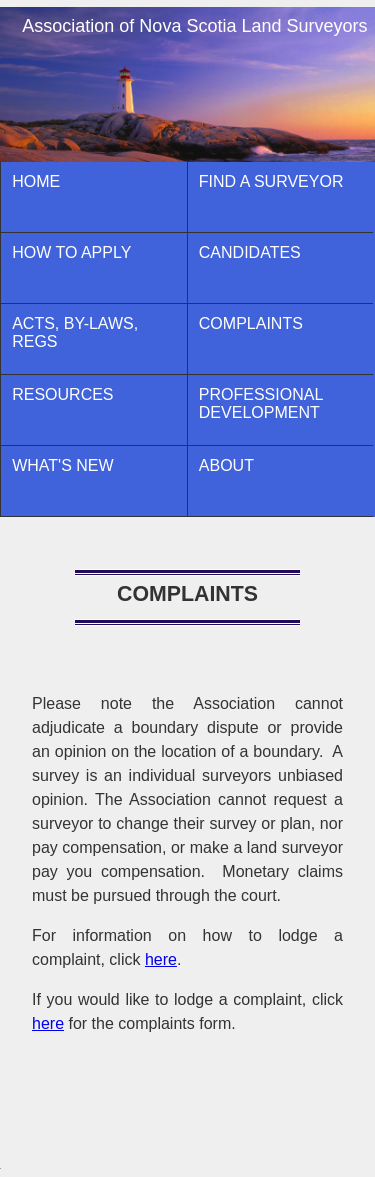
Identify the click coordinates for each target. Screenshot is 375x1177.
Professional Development (261, 403)
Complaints (251, 323)
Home (36, 181)
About (226, 465)
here (161, 959)
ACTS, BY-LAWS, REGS (75, 332)
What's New (62, 465)
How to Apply (71, 252)
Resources (62, 394)
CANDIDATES (250, 252)
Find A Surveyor (271, 181)
